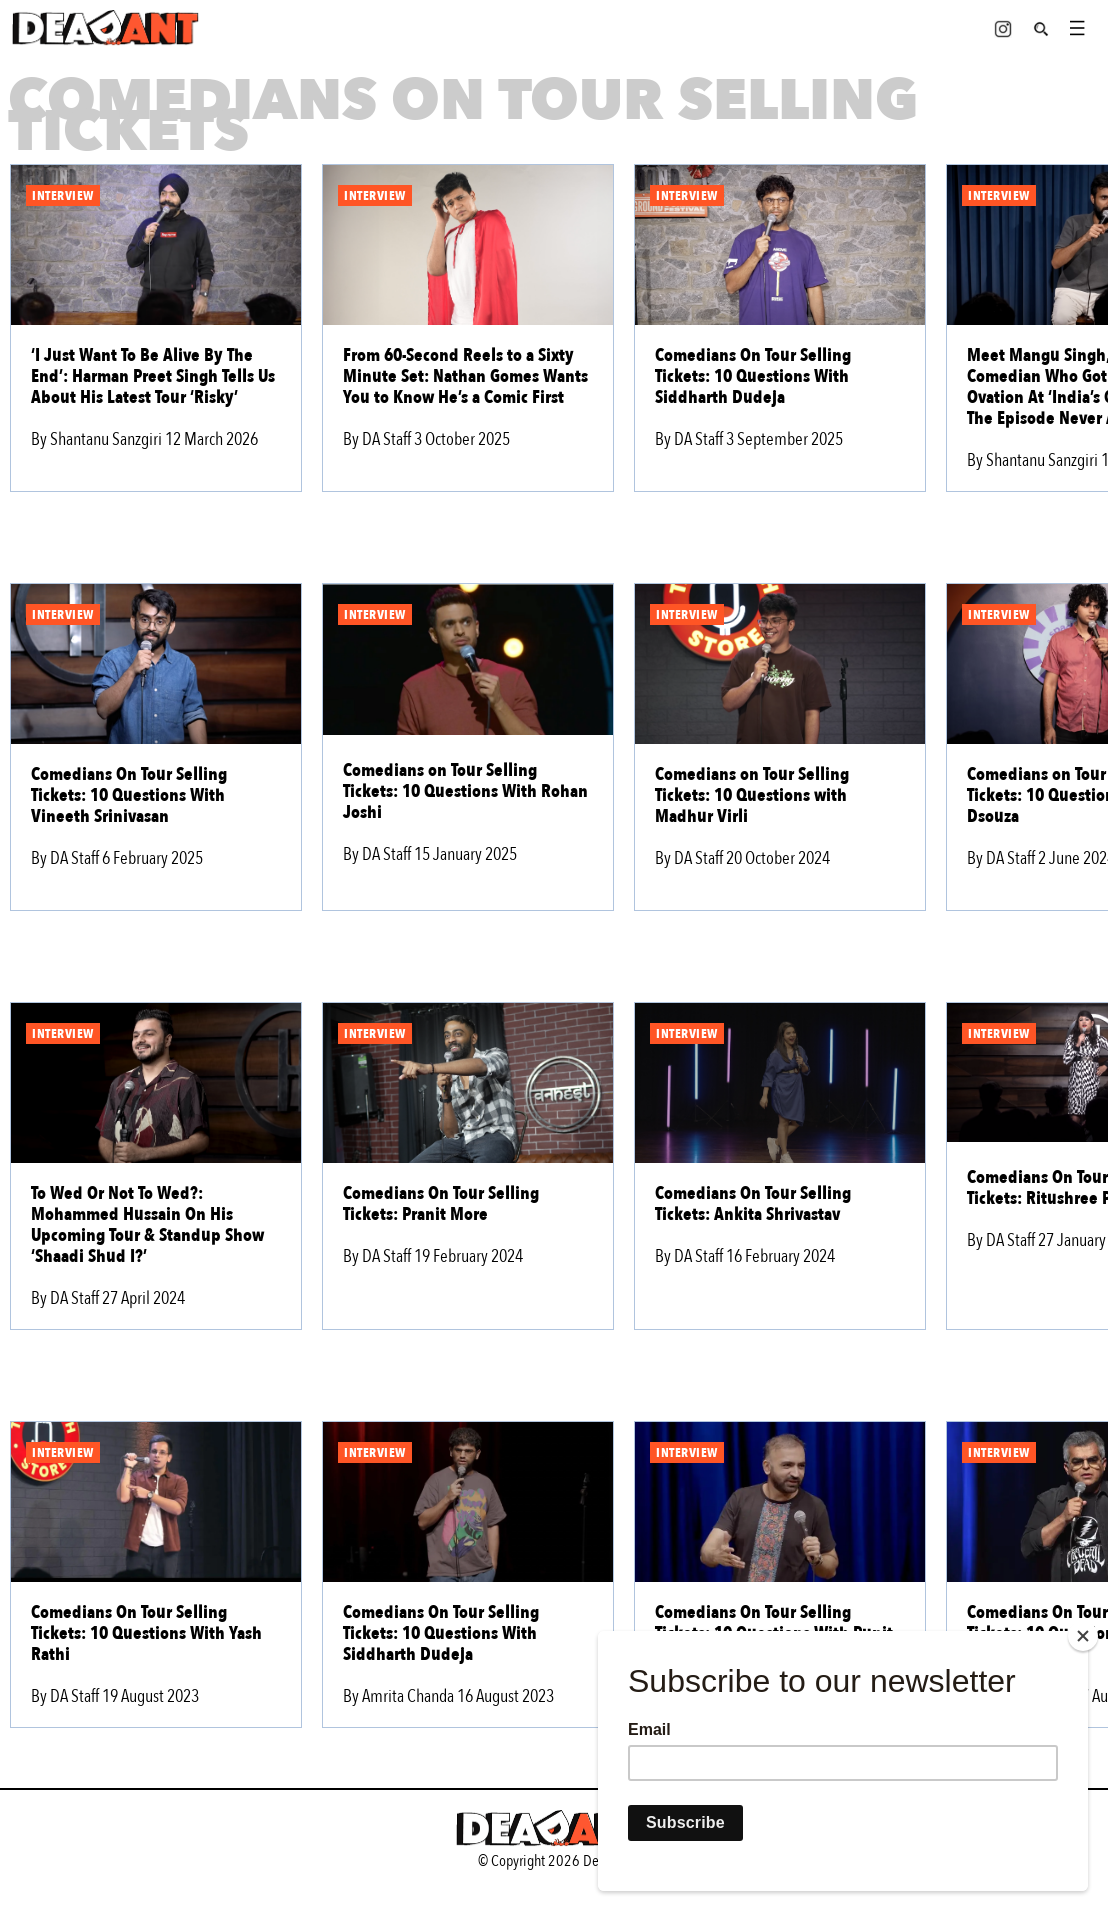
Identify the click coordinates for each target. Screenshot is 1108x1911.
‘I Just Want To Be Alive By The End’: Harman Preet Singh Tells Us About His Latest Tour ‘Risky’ (153, 376)
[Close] (1083, 1636)
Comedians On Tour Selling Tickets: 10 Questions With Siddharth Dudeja (753, 376)
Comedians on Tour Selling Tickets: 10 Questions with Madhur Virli (752, 795)
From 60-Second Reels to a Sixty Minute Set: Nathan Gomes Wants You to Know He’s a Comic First (465, 376)
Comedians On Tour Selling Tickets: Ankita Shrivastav (753, 1204)
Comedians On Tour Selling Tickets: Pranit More (441, 1204)
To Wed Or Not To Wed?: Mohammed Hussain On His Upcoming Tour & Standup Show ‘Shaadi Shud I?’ (147, 1225)
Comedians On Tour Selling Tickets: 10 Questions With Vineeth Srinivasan (129, 795)
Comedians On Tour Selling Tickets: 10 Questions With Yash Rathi (146, 1633)
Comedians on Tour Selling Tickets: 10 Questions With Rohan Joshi (465, 791)
